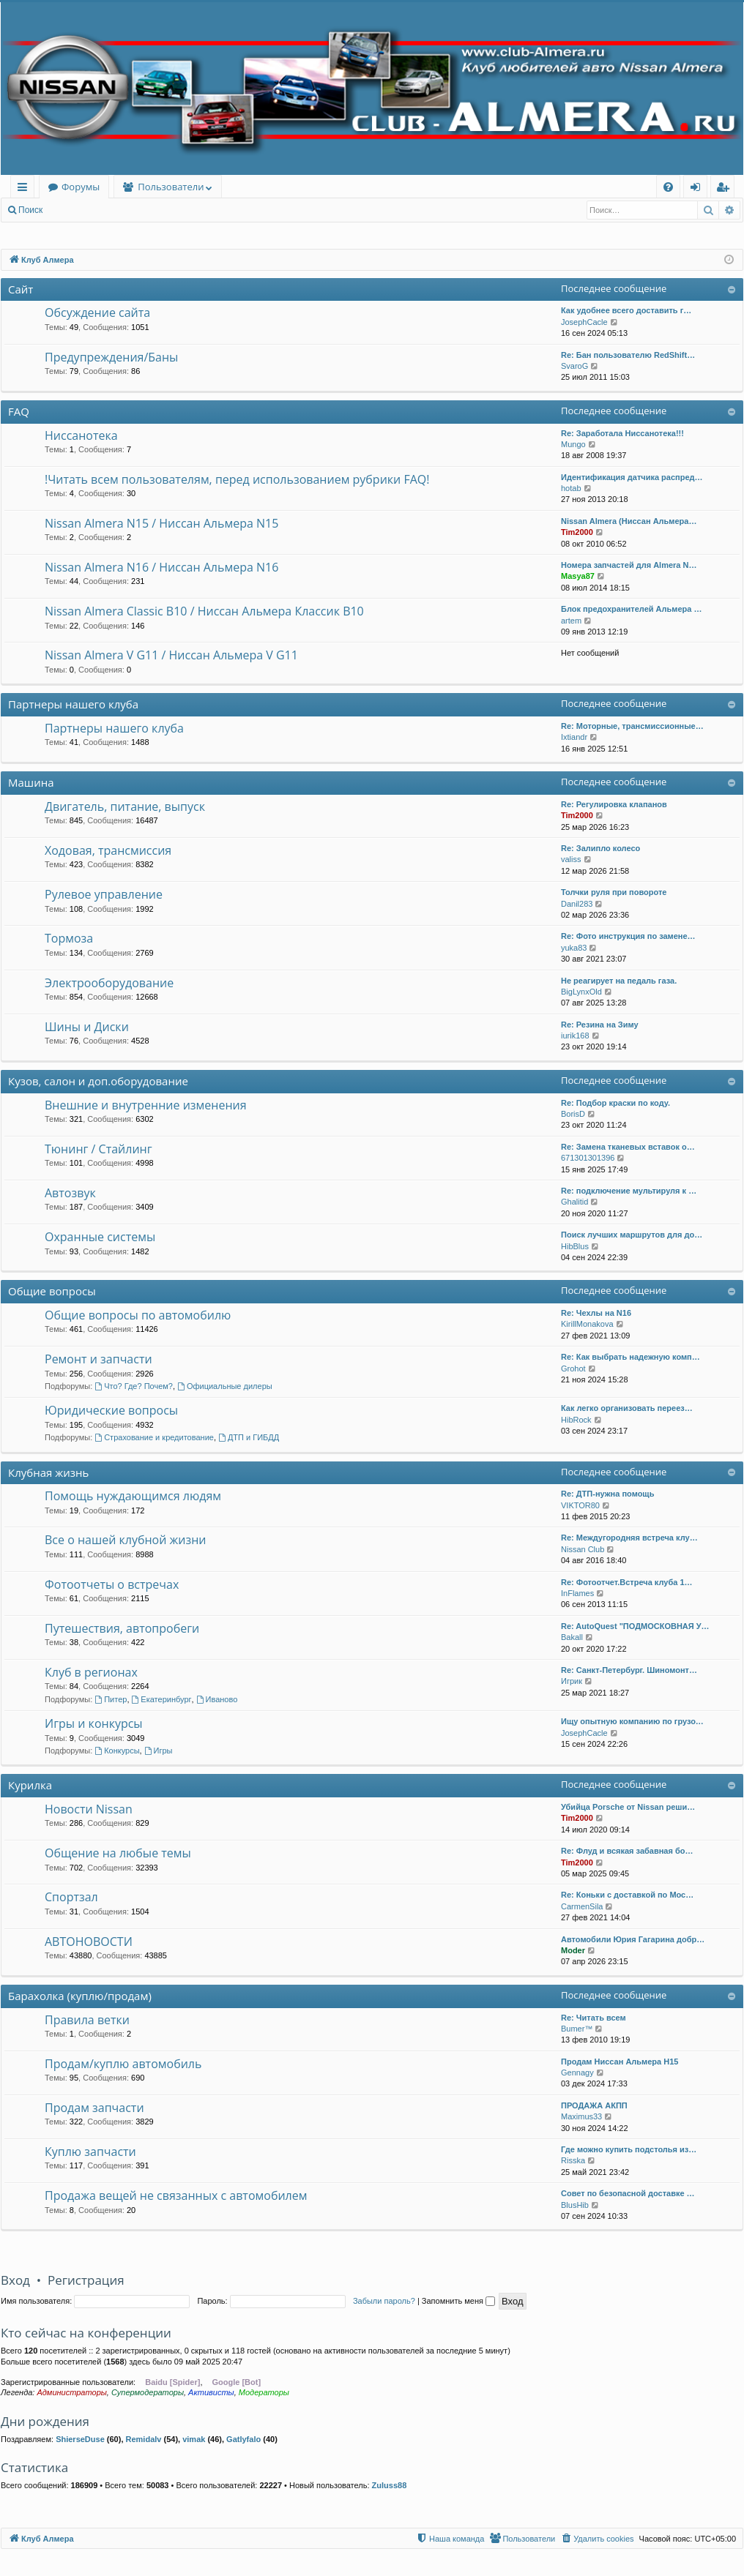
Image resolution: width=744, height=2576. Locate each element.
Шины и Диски (87, 1027)
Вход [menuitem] (698, 189)
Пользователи (171, 186)
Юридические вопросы (111, 1410)
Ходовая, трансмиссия (108, 850)
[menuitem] (668, 187)
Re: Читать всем (593, 2017)
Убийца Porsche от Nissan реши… (628, 1806)
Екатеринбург (162, 1699)
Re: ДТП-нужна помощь (607, 1493)
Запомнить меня (458, 2300)
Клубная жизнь (48, 1472)
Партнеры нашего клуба (73, 704)
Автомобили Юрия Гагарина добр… (632, 1939)
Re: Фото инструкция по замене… (628, 936)
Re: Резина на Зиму (600, 1024)
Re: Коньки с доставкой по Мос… (627, 1894)
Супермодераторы (147, 2392)
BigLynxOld (581, 991)
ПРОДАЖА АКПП (594, 2105)
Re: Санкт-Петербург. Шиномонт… (629, 1670)
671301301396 (587, 1157)
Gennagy (577, 2072)
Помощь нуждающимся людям (133, 1496)
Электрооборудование (109, 983)
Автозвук (70, 1193)
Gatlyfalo (243, 2439)
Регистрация (131, 210)
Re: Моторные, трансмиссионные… (632, 726)
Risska (573, 2160)
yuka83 (574, 947)
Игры (158, 1750)
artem (571, 620)
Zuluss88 (389, 2485)
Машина (31, 782)
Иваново (217, 1699)
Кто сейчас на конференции (86, 2332)
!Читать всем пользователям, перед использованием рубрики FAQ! (237, 479)
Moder (573, 1950)
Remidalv (144, 2439)
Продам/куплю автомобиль (123, 2064)
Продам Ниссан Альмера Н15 (619, 2061)
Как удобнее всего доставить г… (626, 310)
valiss (571, 859)
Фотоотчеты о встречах (112, 1584)
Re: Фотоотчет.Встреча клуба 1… (627, 1582)
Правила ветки (87, 2020)
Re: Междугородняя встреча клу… (629, 1537)
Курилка (30, 1785)
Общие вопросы (52, 1291)
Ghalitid (574, 1201)
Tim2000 (577, 532)
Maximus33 (581, 2116)
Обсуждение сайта (97, 312)
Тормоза (69, 938)
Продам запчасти (94, 2108)
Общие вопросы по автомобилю (138, 1315)
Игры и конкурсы (94, 1723)
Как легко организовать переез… (627, 1408)
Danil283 (576, 903)
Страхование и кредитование (154, 1437)
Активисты (211, 2392)
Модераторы (264, 2392)
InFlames (577, 1593)
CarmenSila (582, 1906)
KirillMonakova (587, 1323)
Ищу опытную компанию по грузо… (632, 1721)
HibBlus (575, 1246)
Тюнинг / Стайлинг (98, 1149)
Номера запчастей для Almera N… (628, 565)
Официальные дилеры (224, 1386)
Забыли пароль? (384, 2300)
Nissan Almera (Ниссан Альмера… (628, 521)
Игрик (571, 1681)
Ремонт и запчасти (98, 1359)
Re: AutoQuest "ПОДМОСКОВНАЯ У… (635, 1626)
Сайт (20, 289)
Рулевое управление (104, 894)
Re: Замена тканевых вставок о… (628, 1146)
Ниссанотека (81, 435)
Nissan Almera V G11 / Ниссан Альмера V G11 (171, 655)
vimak (193, 2439)
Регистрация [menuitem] (726, 189)
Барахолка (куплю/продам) (80, 1995)
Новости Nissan (89, 1809)
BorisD (573, 1113)
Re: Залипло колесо (600, 848)
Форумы (81, 186)
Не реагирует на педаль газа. (619, 980)
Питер (110, 1699)
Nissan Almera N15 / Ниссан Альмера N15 (161, 523)
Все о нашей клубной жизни (125, 1540)
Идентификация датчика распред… (632, 477)
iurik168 (575, 1035)
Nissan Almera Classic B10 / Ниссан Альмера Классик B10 (204, 611)
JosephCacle (584, 322)
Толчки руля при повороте (613, 892)
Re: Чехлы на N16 (596, 1312)
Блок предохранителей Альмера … (631, 608)
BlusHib (575, 2205)
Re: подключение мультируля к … (628, 1190)
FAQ (18, 411)
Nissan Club (582, 1549)
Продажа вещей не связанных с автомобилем (176, 2195)
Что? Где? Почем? (133, 1386)
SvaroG (574, 366)
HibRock (576, 1419)
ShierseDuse (80, 2439)
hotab (571, 488)
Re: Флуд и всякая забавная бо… (627, 1850)
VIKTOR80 (580, 1505)
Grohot (573, 1368)
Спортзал (71, 1897)
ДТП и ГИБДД (248, 1437)
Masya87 (578, 576)
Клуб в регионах (91, 1672)
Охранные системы (100, 1237)
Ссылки (25, 189)
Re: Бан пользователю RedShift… (628, 355)
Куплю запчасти (90, 2151)
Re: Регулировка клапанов (614, 804)
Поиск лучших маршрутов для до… (631, 1234)
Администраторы (71, 2392)
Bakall (572, 1637)
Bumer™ (576, 2028)
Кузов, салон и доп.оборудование (98, 1081)
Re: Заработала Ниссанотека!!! (622, 433)
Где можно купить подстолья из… (628, 2149)
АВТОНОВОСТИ (89, 1941)
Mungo (573, 444)
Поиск (30, 210)
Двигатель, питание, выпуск (125, 806)
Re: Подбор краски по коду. (615, 1102)
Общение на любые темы (118, 1853)
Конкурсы (116, 1750)
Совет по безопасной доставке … (628, 2193)
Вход (74, 210)
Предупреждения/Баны (111, 357)
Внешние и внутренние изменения (146, 1105)
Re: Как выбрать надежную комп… (630, 1356)
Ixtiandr (574, 737)
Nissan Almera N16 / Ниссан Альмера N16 (161, 567)
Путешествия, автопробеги (122, 1628)
